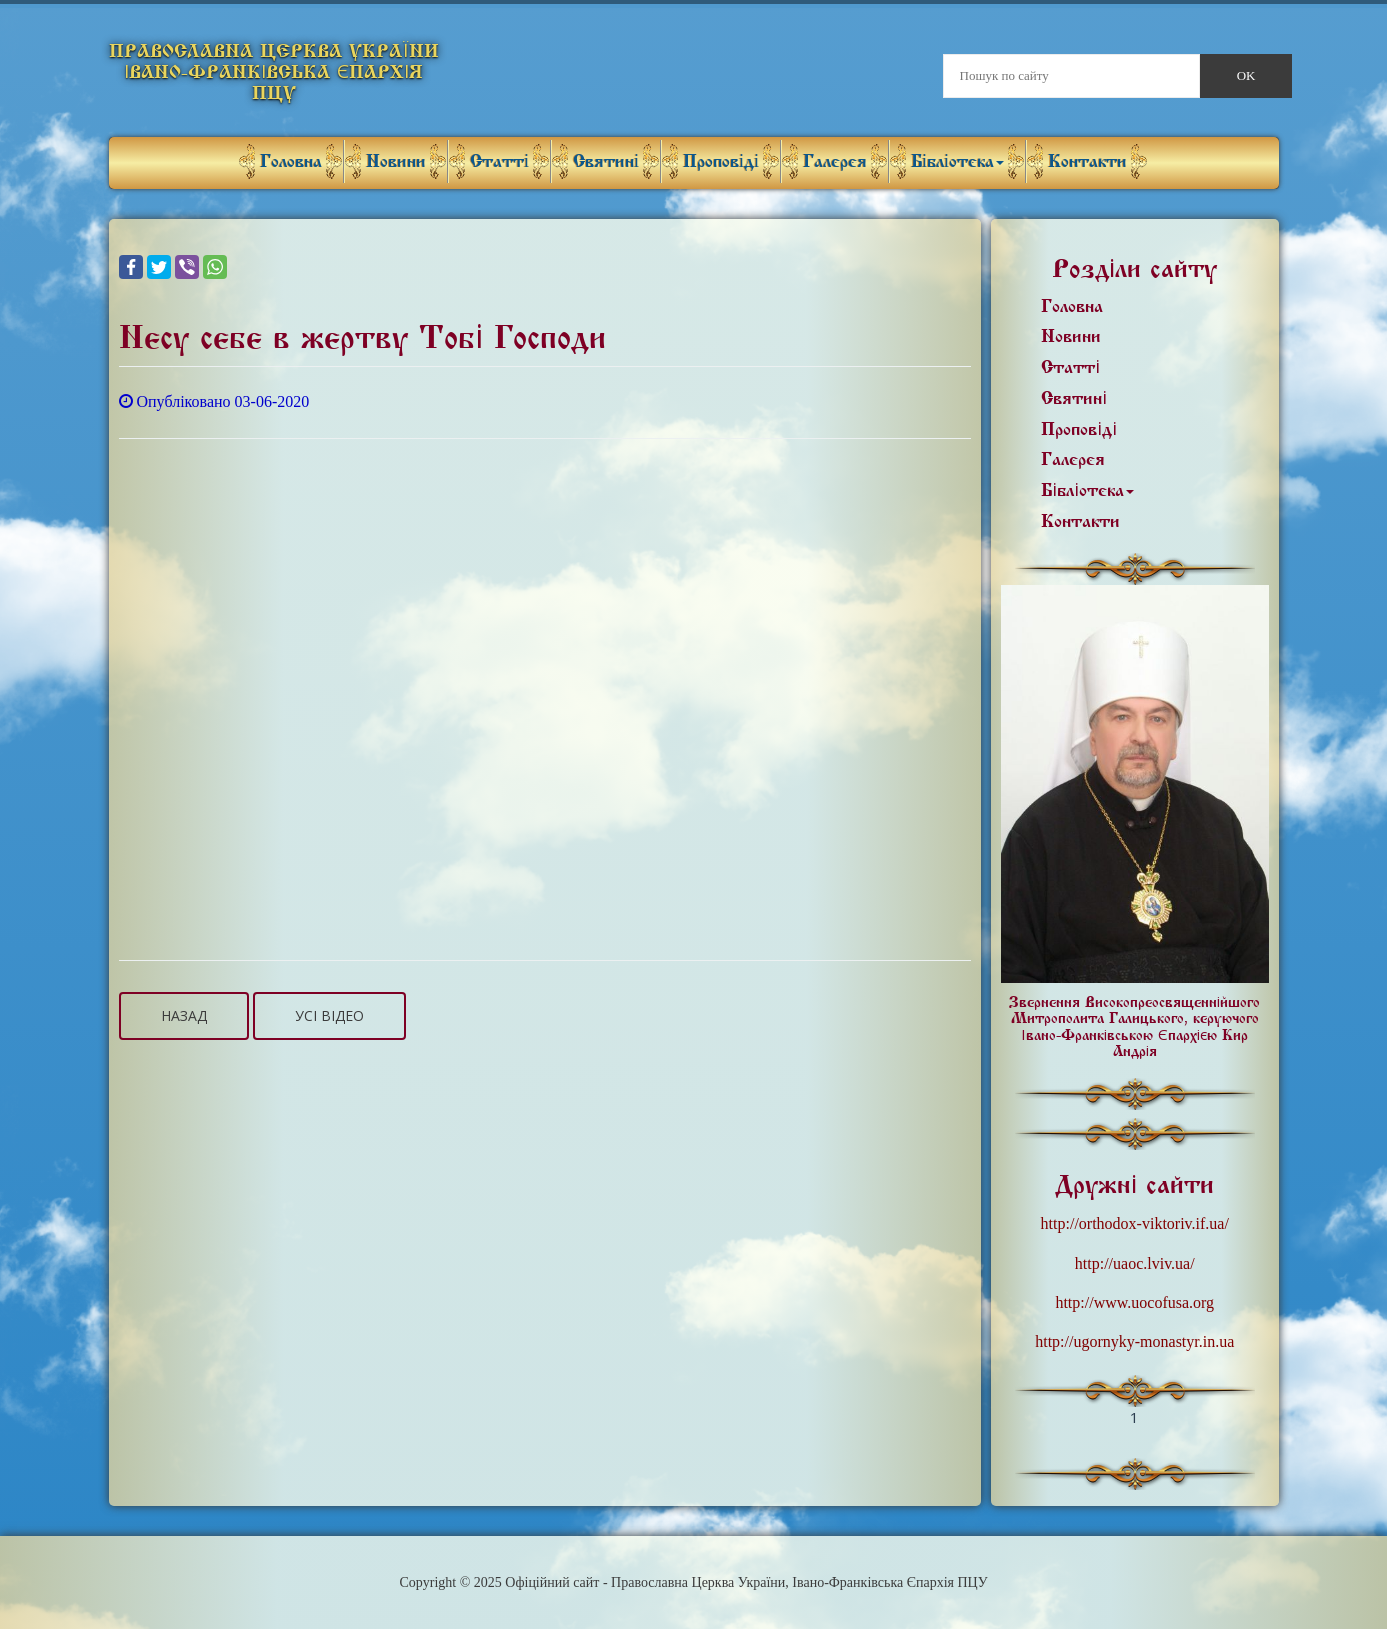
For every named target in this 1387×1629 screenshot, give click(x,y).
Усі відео (329, 1015)
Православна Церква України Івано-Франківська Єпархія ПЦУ (274, 72)
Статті (499, 161)
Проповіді (721, 161)
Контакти (1087, 161)
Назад (184, 1015)
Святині (606, 161)
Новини (396, 161)
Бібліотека (957, 161)
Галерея (835, 161)
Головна (291, 161)
